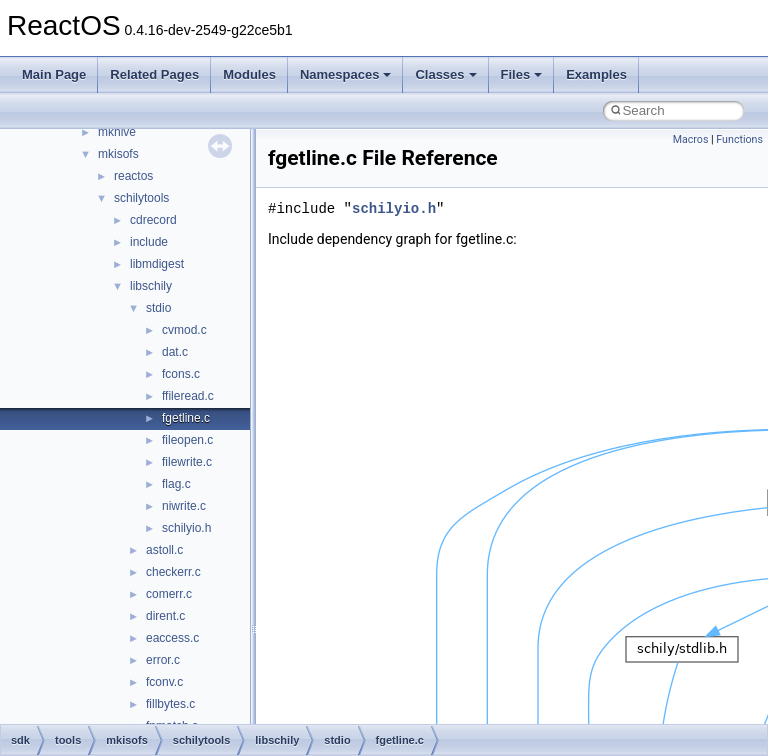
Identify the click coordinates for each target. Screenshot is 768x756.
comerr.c (169, 594)
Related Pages (154, 74)
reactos (133, 176)
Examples (596, 74)
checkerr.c (173, 572)
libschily (151, 286)
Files (522, 74)
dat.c (175, 352)
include (149, 242)
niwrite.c (184, 506)
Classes (445, 74)
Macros (691, 139)
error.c (163, 660)
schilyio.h (186, 528)
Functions (739, 139)
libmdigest (157, 264)
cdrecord (153, 220)
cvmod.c (184, 330)
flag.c (176, 484)
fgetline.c (186, 418)
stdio (158, 308)
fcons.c (181, 374)
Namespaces (346, 74)
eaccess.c (172, 638)
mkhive (117, 132)
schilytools (141, 198)
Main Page (54, 74)
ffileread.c (188, 396)
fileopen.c (187, 440)
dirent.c (165, 616)
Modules (249, 74)
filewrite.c (187, 462)
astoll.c (164, 550)
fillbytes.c (170, 704)
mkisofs (118, 154)
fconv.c (164, 682)
